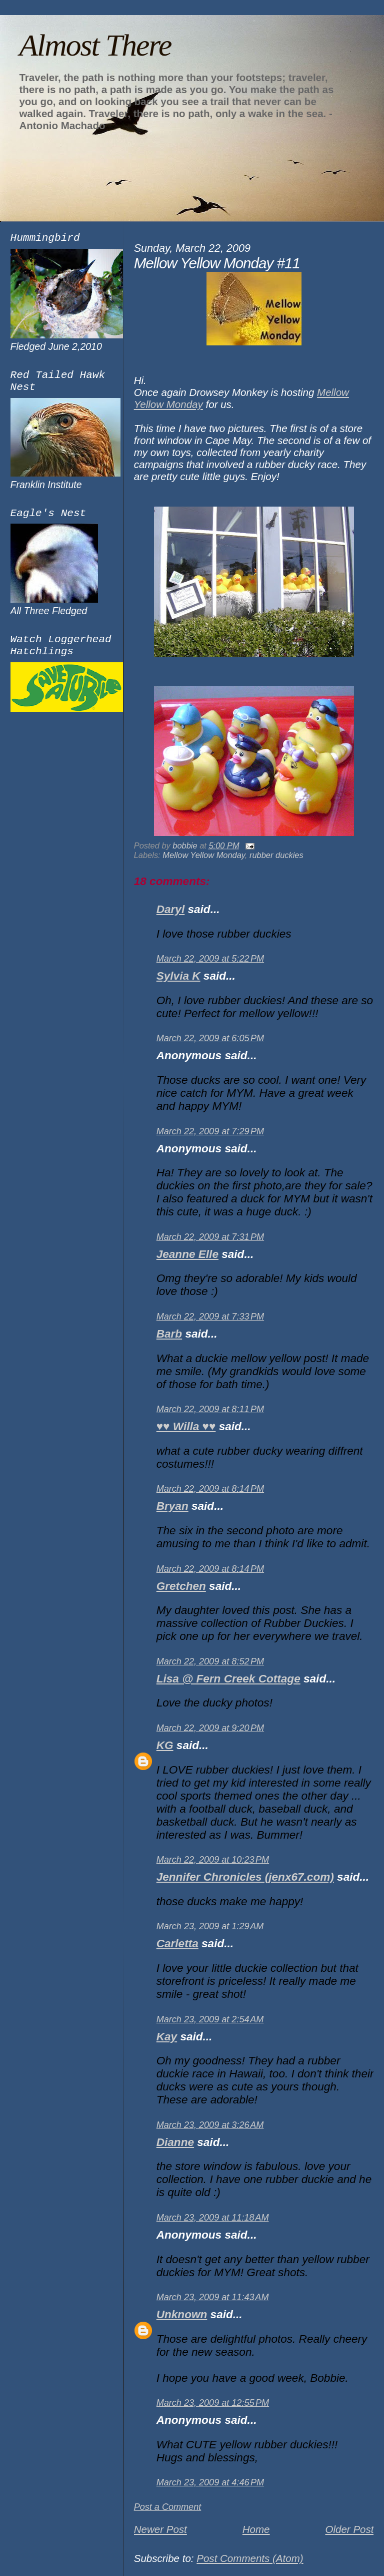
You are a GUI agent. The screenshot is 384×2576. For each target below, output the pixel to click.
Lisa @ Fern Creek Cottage (228, 1678)
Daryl (170, 909)
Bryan (172, 1506)
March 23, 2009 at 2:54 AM (210, 2019)
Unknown (182, 2314)
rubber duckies (277, 855)
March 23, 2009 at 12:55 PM (212, 2403)
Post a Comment (168, 2507)
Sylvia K (178, 976)
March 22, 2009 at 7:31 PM (210, 1237)
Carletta (177, 1943)
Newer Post (160, 2529)
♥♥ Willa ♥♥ (186, 1426)
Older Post (349, 2529)
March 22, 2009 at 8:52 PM (210, 1661)
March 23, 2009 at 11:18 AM (212, 2218)
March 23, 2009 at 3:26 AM (210, 2125)
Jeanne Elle (187, 1254)
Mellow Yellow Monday (203, 855)
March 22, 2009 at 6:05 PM (210, 1038)
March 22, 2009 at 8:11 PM (210, 1409)
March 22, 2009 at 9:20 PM (210, 1728)
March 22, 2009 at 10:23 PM (212, 1860)
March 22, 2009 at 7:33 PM (210, 1317)
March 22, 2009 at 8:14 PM (210, 1489)
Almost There (95, 45)
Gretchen (181, 1586)
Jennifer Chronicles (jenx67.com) (245, 1877)
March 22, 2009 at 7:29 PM (210, 1131)
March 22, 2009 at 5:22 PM (210, 959)
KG (165, 1745)
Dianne (175, 2142)
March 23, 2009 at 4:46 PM (210, 2482)
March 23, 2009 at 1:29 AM (210, 1926)
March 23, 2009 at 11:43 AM (212, 2297)
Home (256, 2529)
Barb (169, 1334)
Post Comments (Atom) (249, 2558)
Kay (166, 2036)
